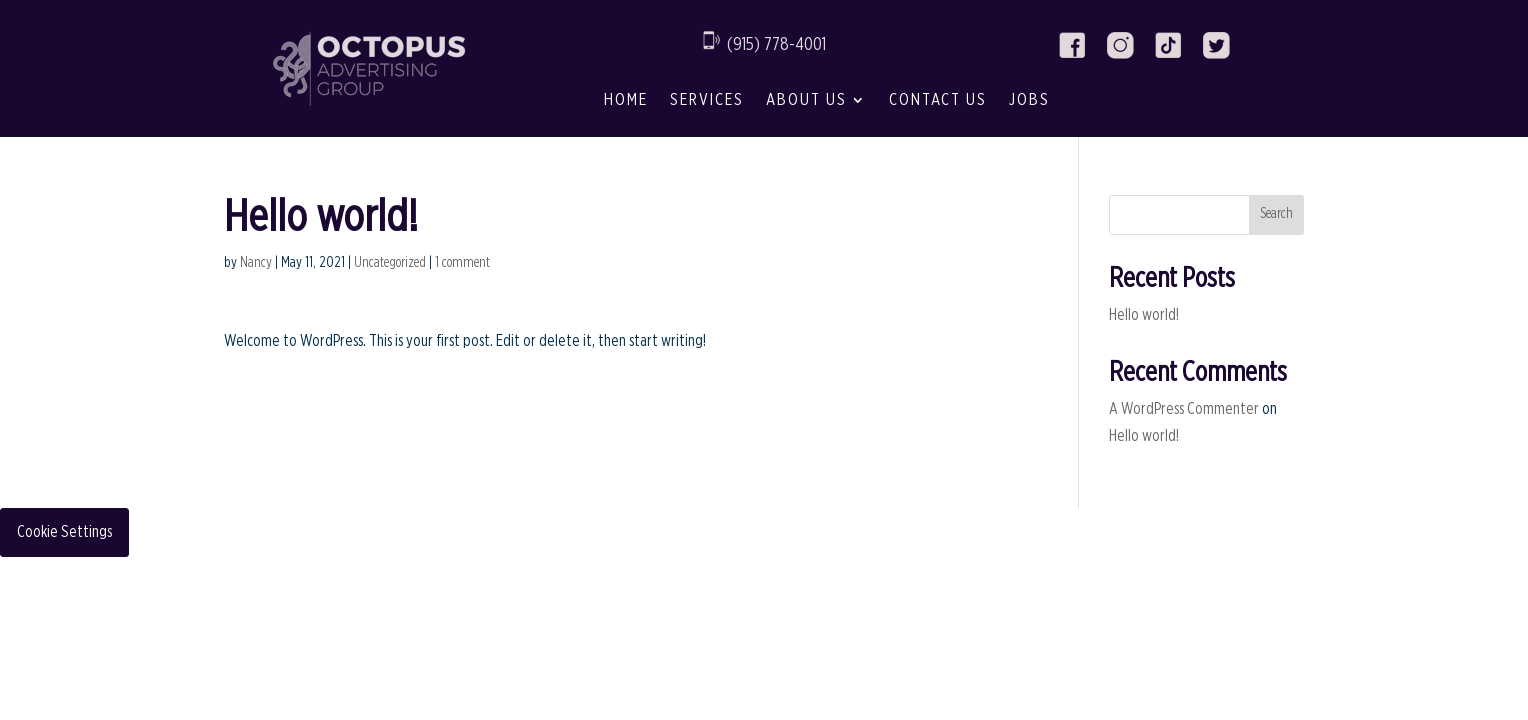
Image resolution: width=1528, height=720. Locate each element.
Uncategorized (390, 263)
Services (707, 99)
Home (626, 99)
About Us (806, 99)
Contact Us (938, 99)
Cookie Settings (64, 532)
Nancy (256, 263)
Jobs (1029, 99)
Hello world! (1144, 315)
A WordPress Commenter (1184, 409)
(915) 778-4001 (776, 45)
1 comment (462, 263)
